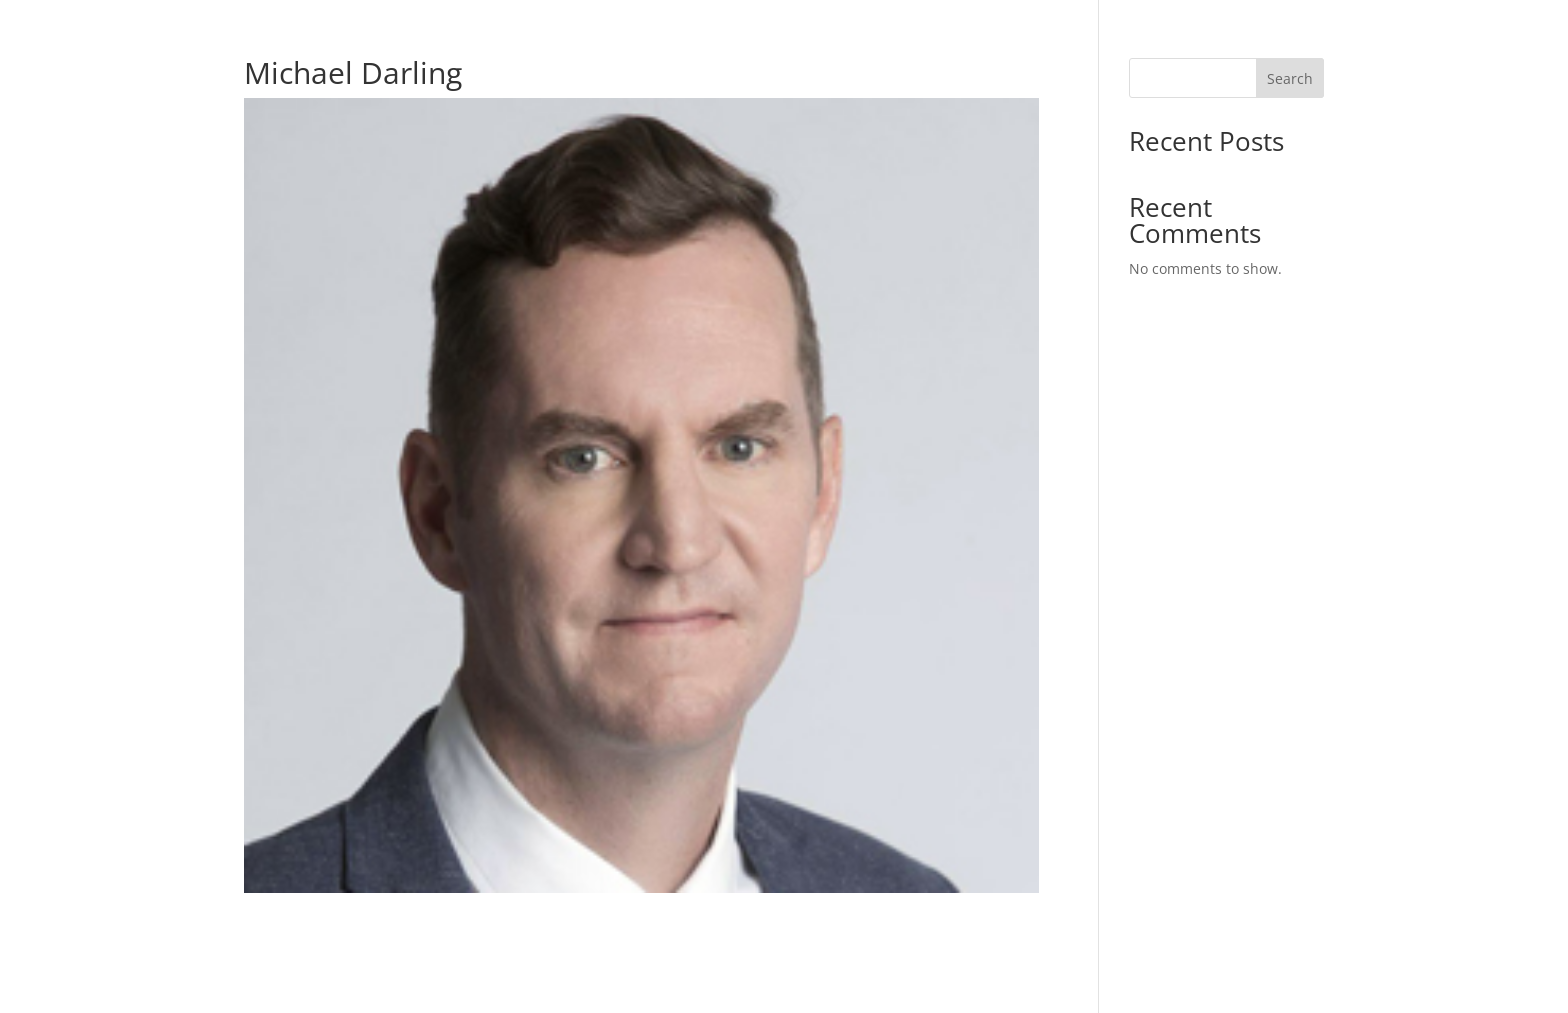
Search (1290, 78)
